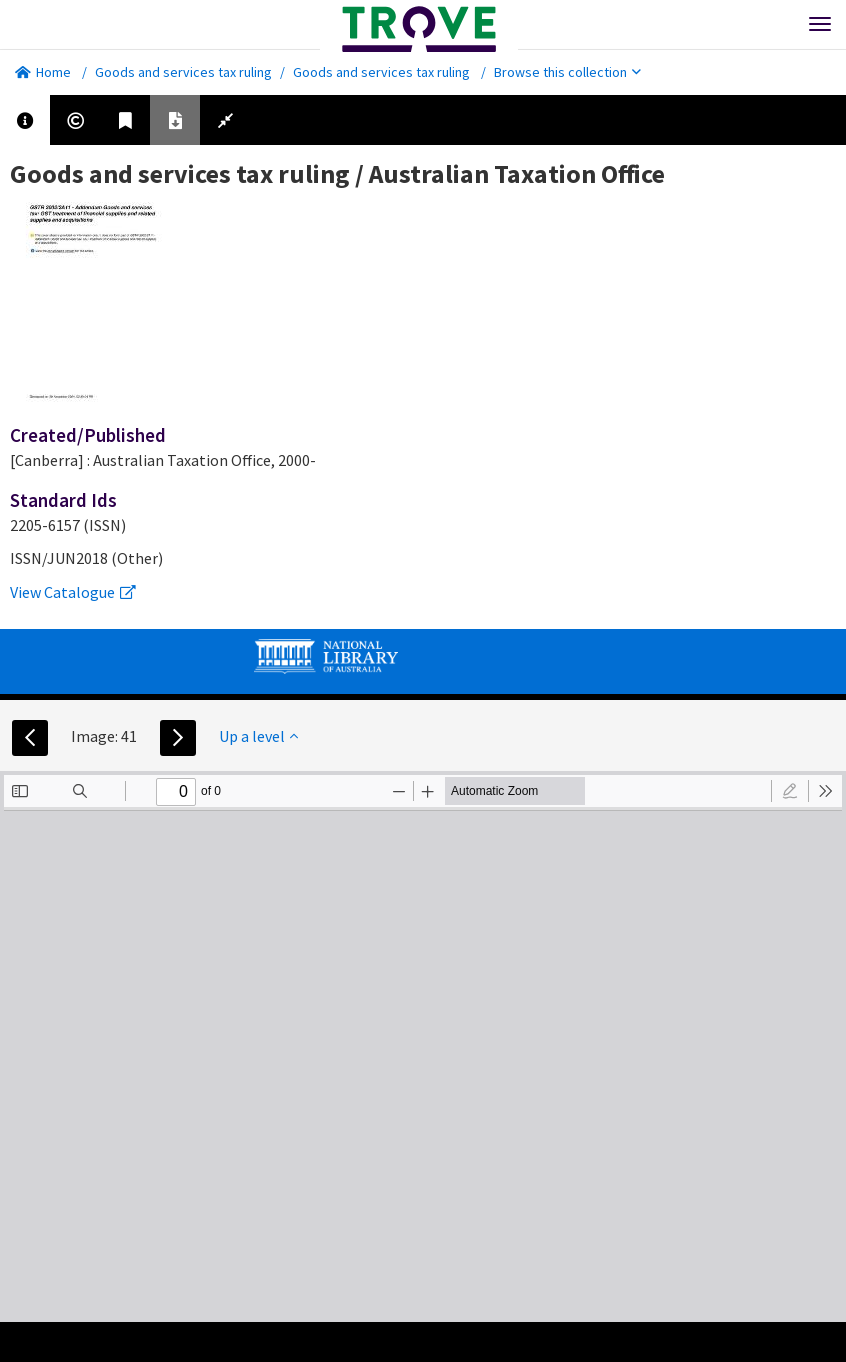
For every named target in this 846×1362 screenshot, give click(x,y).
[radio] (790, 791)
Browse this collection (567, 72)
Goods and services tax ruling (183, 72)
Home (43, 72)
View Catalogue (73, 592)
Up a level (258, 736)
